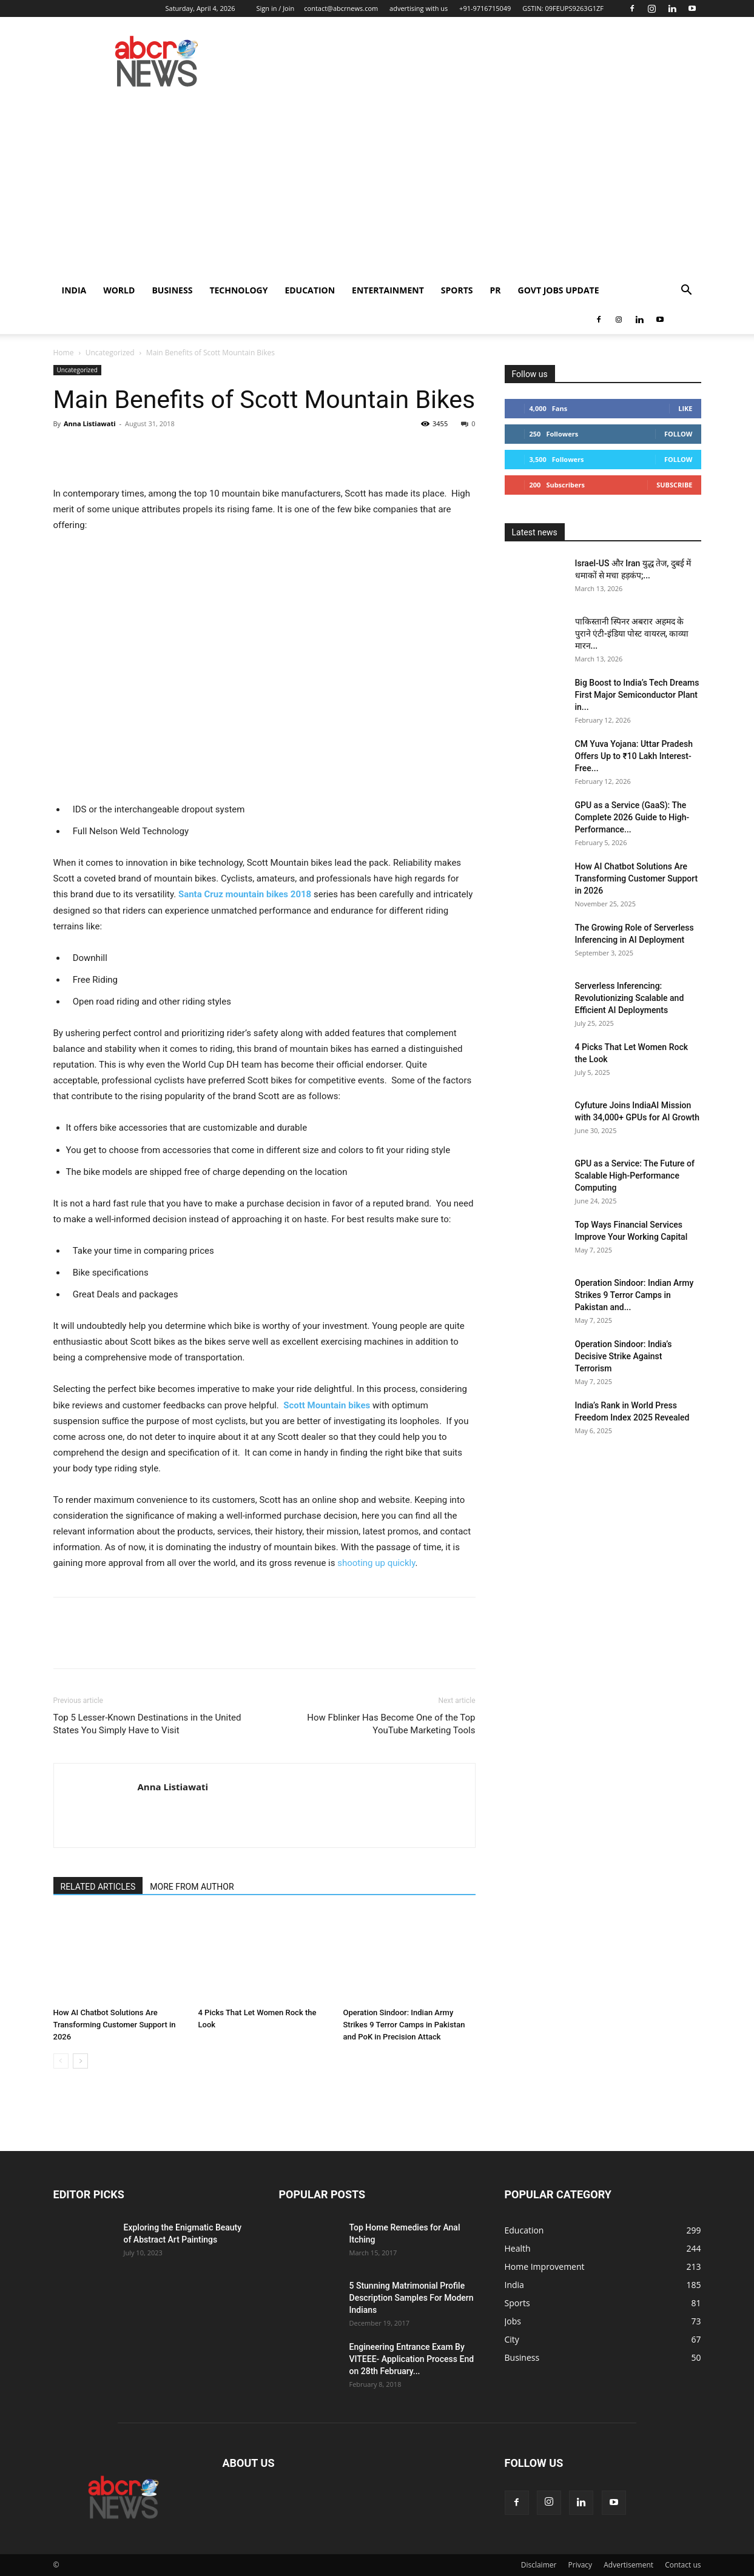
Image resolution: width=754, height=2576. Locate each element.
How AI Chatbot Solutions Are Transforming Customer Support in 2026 (114, 2024)
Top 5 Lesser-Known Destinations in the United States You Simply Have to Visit (147, 1724)
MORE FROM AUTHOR (192, 1887)
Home (63, 352)
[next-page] (80, 2061)
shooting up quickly (376, 1562)
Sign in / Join (276, 8)
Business (172, 290)
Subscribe (674, 484)
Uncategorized (110, 352)
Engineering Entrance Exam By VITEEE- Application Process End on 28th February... (411, 2359)
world (119, 290)
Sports (457, 290)
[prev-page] (61, 2061)
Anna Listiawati (90, 423)
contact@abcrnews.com (341, 8)
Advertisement (628, 2565)
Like (685, 408)
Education (309, 290)
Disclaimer (539, 2565)
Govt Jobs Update (558, 290)
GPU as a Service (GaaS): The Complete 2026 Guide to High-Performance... (632, 817)
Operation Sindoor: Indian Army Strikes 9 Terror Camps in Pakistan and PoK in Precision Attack (404, 2024)
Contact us (683, 2565)
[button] (686, 291)
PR (495, 290)
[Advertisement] (377, 185)
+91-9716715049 (485, 8)
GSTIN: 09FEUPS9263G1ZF (563, 8)
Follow (678, 433)
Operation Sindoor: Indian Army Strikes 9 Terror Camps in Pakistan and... (634, 1295)
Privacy (580, 2565)
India (74, 290)
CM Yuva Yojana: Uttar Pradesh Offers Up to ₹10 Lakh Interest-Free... (634, 756)
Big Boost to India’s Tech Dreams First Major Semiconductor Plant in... (637, 695)
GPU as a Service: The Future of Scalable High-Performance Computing (635, 1176)
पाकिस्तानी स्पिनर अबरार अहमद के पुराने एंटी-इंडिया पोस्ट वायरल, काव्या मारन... (632, 634)
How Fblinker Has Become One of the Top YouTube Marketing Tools (391, 1724)
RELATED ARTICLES (98, 1887)
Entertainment (388, 290)
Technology (238, 290)
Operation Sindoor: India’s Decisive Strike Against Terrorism (623, 1356)
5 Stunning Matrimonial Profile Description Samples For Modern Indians (411, 2298)
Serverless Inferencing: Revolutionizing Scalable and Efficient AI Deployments (629, 998)
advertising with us (418, 8)
